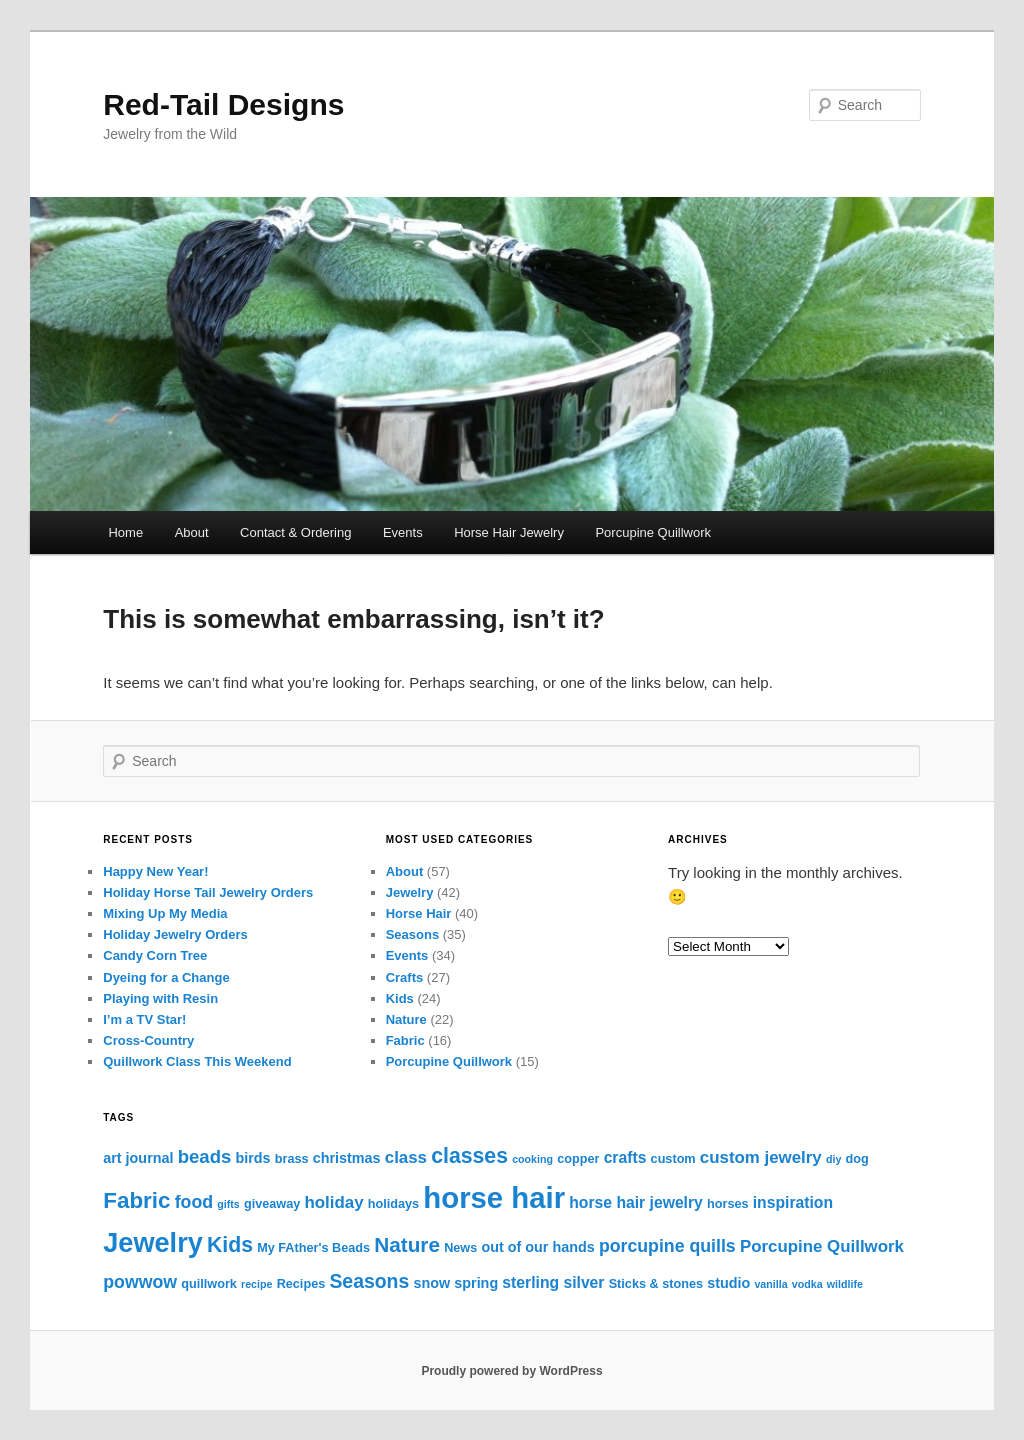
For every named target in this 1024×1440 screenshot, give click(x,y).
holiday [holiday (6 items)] (333, 1202)
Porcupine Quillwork (653, 532)
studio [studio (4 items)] (728, 1283)
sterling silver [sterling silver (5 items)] (553, 1282)
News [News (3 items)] (460, 1248)
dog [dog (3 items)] (857, 1159)
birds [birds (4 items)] (252, 1158)
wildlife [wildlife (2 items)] (845, 1284)
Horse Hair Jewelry (509, 532)
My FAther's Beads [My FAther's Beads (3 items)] (313, 1248)
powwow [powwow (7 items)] (140, 1282)
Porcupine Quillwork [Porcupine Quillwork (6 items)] (822, 1246)
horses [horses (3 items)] (728, 1204)
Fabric (405, 1040)
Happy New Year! (155, 871)
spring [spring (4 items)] (476, 1283)
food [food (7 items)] (194, 1202)
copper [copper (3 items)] (578, 1159)
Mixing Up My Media (165, 913)
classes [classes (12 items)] (469, 1156)
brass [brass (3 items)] (292, 1159)
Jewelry (410, 892)
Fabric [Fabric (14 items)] (136, 1200)
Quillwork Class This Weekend (197, 1061)
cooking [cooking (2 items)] (532, 1159)
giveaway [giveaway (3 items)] (272, 1204)
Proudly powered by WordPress (511, 1371)
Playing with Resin (160, 998)
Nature (406, 1019)
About (192, 532)
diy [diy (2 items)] (833, 1159)
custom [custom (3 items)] (673, 1159)
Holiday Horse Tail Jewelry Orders (208, 892)
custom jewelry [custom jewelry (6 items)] (761, 1157)
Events (403, 532)
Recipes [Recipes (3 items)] (301, 1284)
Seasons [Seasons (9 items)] (369, 1281)
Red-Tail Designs (223, 104)
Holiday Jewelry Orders (175, 934)
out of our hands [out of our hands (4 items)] (537, 1247)
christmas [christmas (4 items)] (347, 1158)
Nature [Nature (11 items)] (407, 1244)
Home (125, 532)
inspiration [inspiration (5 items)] (793, 1202)
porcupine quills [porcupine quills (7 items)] (667, 1246)
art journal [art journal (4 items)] (138, 1158)
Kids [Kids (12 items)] (230, 1245)
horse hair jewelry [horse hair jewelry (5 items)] (636, 1202)
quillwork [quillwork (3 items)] (209, 1284)
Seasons (412, 934)
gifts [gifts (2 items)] (228, 1204)
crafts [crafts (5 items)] (625, 1157)
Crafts (405, 977)
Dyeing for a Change (166, 977)
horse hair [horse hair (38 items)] (494, 1197)
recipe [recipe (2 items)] (256, 1284)
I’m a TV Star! (144, 1019)
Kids (400, 998)
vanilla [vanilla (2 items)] (770, 1284)
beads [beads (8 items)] (205, 1156)
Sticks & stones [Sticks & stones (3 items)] (656, 1284)
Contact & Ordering (295, 532)
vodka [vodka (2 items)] (807, 1284)
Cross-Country (148, 1040)
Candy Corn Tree (155, 955)
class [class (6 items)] (406, 1157)
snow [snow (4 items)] (431, 1283)
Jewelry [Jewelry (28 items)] (153, 1242)
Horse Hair (419, 913)
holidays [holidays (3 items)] (393, 1204)
